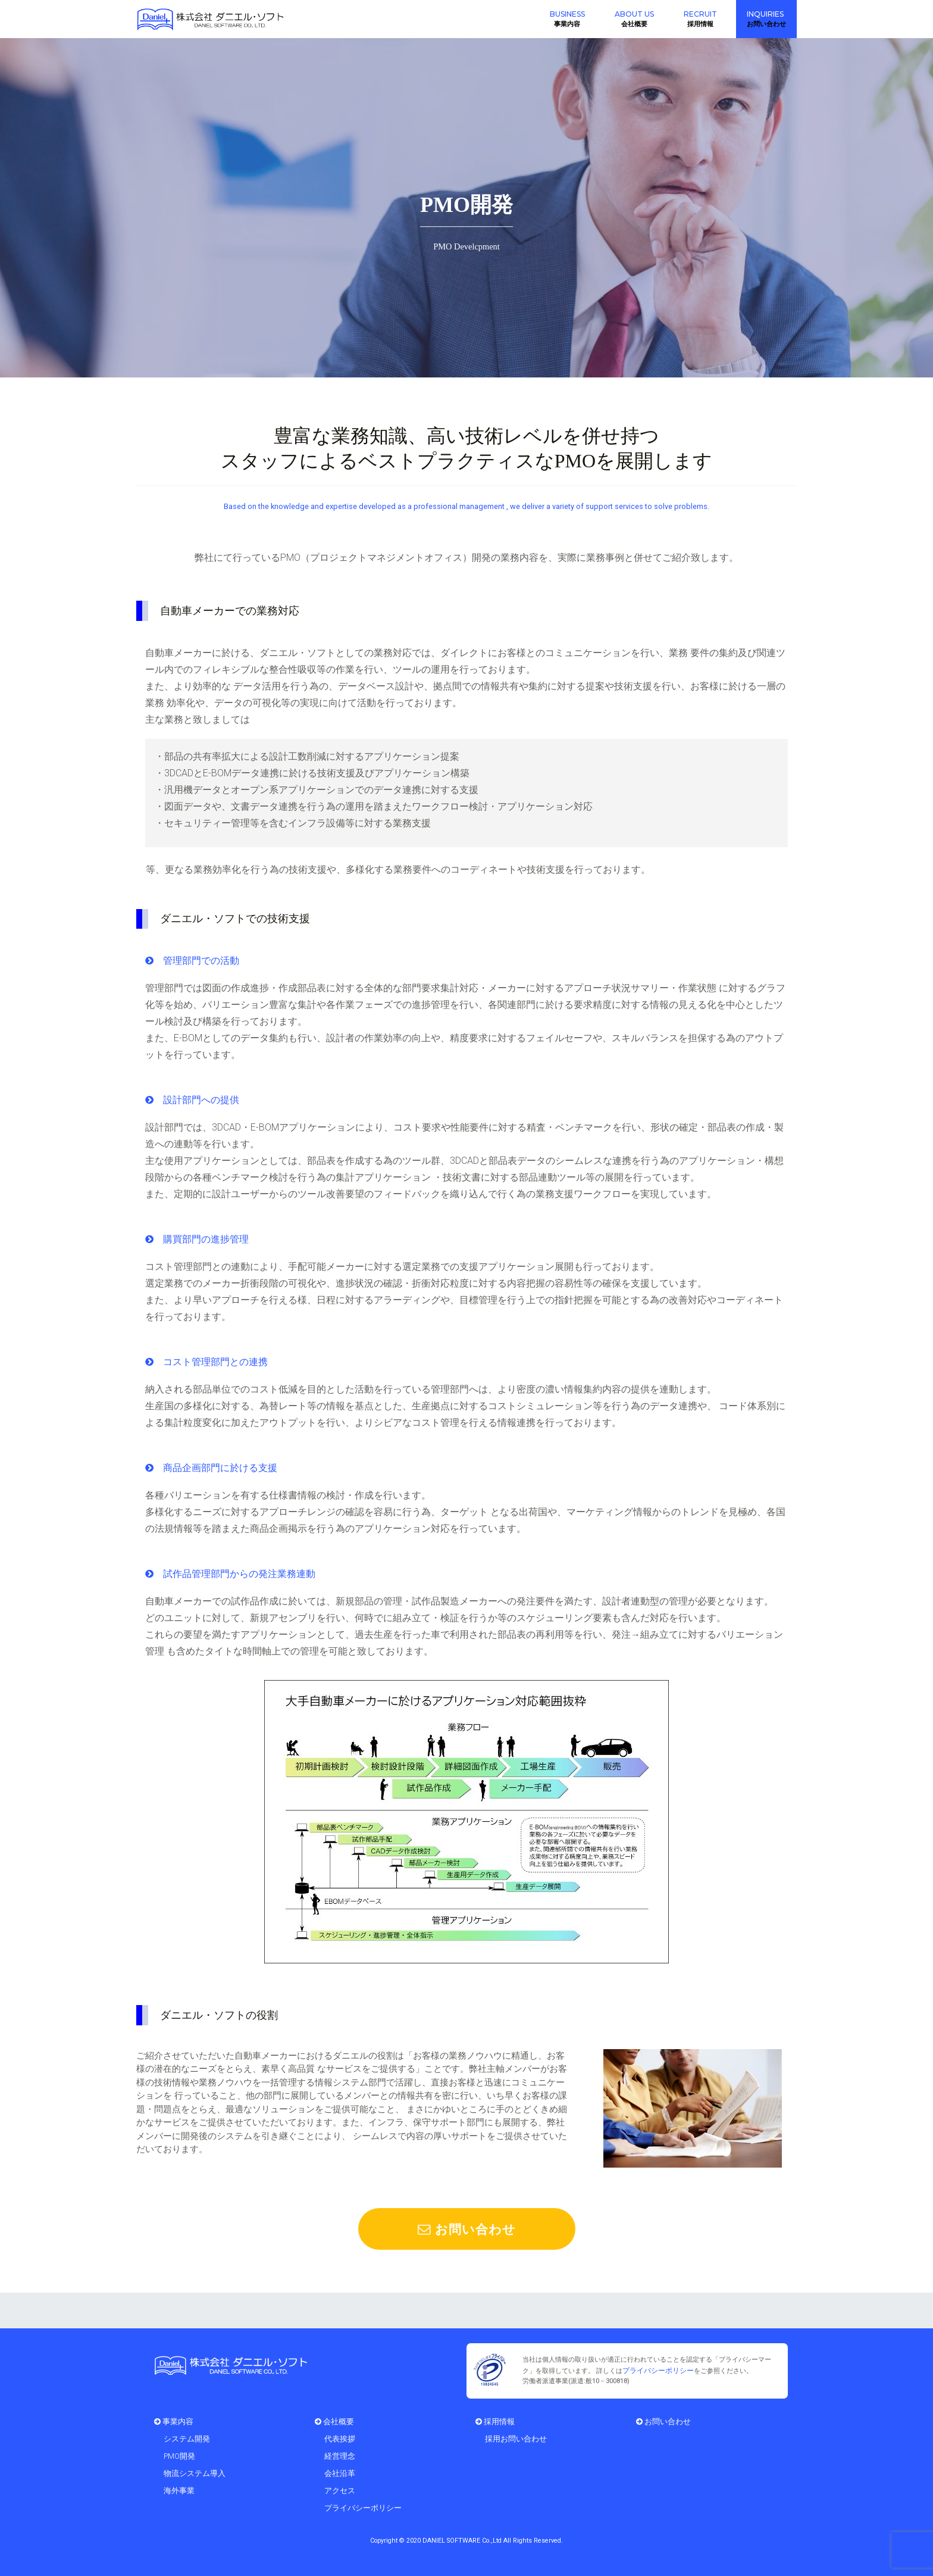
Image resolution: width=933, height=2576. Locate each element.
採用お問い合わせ (516, 2437)
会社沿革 (339, 2472)
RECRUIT (700, 14)
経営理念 (339, 2454)
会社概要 (334, 2420)
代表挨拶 (339, 2437)
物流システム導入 (195, 2472)
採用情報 (495, 2420)
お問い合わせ (467, 2229)
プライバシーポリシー (655, 2370)
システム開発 (187, 2437)
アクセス (339, 2489)
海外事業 (179, 2489)
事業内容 (173, 2420)
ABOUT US (634, 14)
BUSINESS (567, 14)
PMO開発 (179, 2454)
